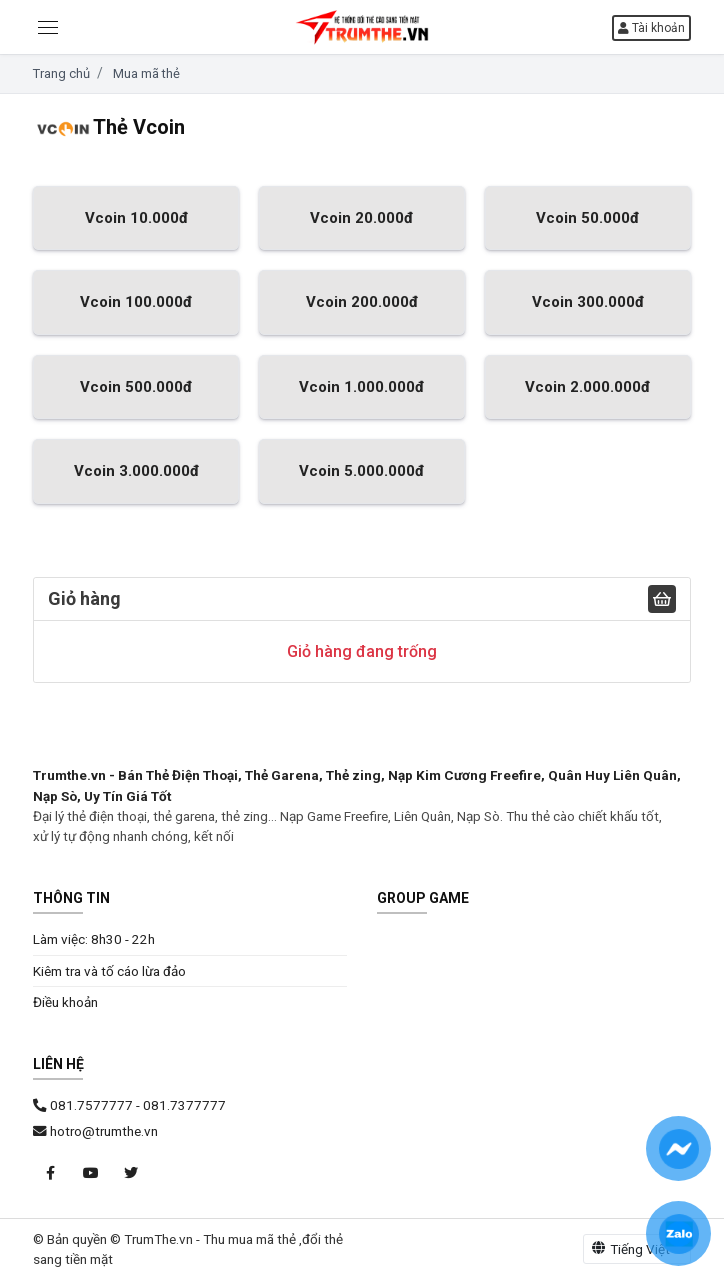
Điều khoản (65, 1002)
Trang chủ (61, 73)
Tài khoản (651, 28)
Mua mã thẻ (146, 73)
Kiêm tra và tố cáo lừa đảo (109, 971)
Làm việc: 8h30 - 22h (94, 939)
